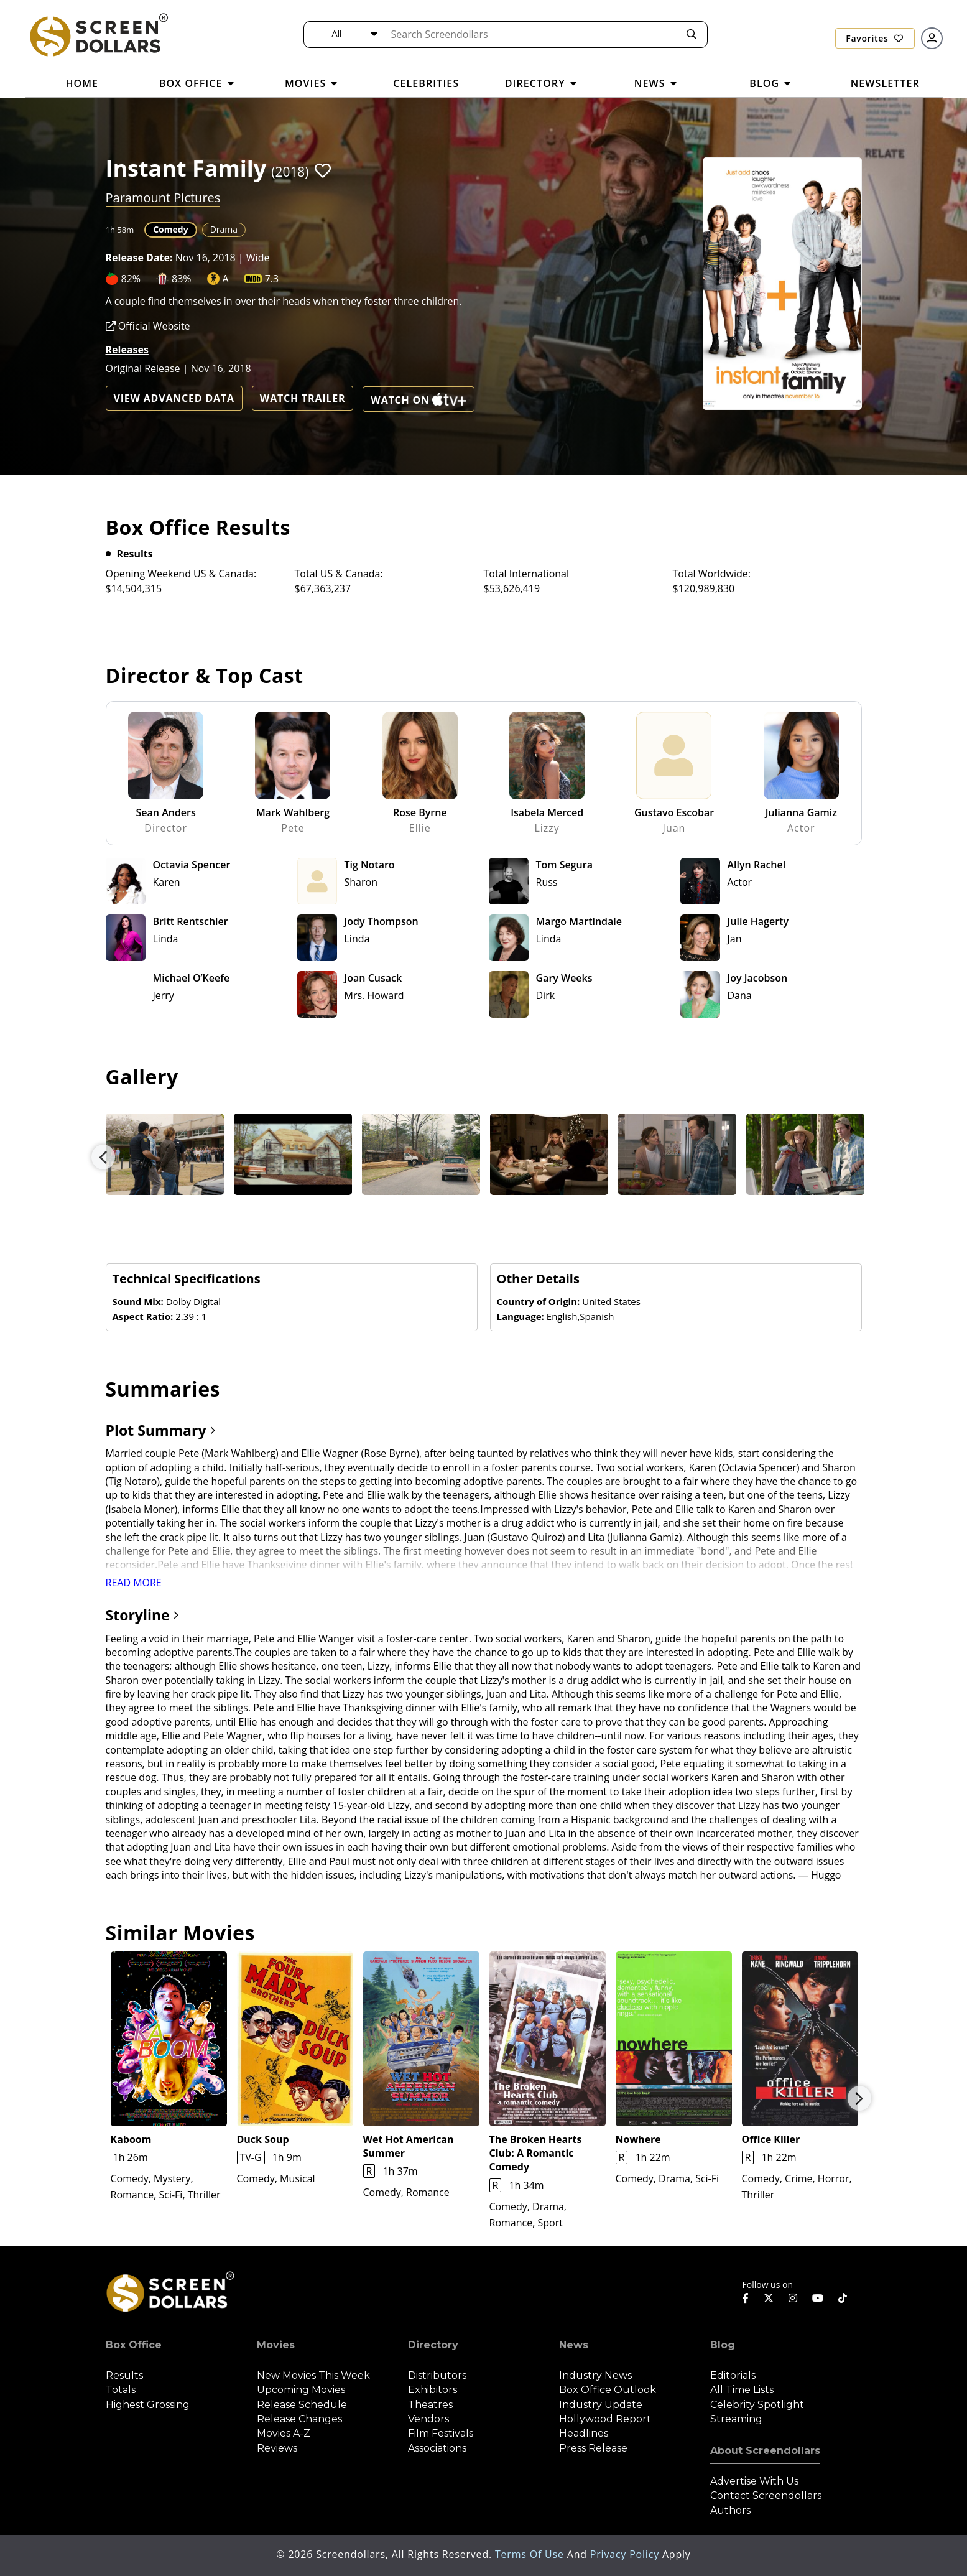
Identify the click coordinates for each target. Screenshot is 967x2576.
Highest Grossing (148, 2405)
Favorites (874, 38)
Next (859, 2098)
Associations (437, 2448)
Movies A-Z (283, 2433)
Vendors (428, 2419)
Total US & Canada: (339, 573)
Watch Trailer (303, 398)
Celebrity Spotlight (757, 2405)
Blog (722, 2345)
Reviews (277, 2448)
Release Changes (299, 2419)
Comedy (170, 229)
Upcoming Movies (301, 2390)
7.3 (272, 279)
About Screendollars (765, 2451)
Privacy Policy (626, 2554)
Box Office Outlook (607, 2390)
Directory (433, 2345)
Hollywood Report (605, 2419)
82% (131, 279)
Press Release (593, 2448)
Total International (527, 573)
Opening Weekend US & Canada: (181, 573)
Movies (276, 2345)
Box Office (134, 2345)
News (573, 2345)
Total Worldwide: (712, 573)
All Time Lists (742, 2390)
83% (182, 279)
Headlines (583, 2433)
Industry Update (600, 2405)
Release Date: (139, 257)
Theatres (430, 2405)
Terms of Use (531, 2554)
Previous (103, 1157)
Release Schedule (302, 2405)
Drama (224, 229)
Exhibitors (432, 2390)
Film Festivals (440, 2433)
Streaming (736, 2419)
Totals (121, 2390)
